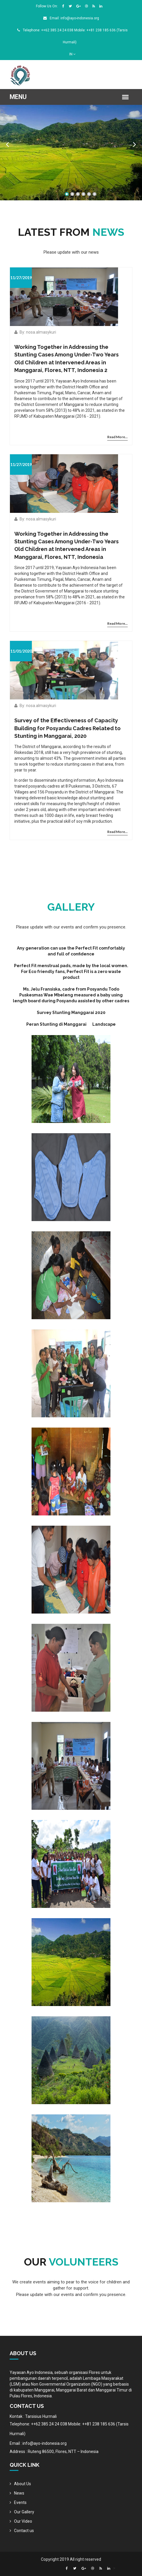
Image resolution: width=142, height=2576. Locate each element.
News (19, 2493)
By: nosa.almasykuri (35, 332)
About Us (22, 2483)
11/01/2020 (21, 650)
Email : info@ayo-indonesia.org (38, 2443)
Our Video (23, 2521)
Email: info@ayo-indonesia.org (71, 18)
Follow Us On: (47, 6)
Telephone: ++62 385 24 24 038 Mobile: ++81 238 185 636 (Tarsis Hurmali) (69, 2429)
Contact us (24, 2530)
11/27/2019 (21, 277)
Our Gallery (24, 2512)
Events (20, 2502)
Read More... (117, 437)
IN (72, 54)
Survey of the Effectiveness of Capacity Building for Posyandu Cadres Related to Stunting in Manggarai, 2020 (67, 728)
